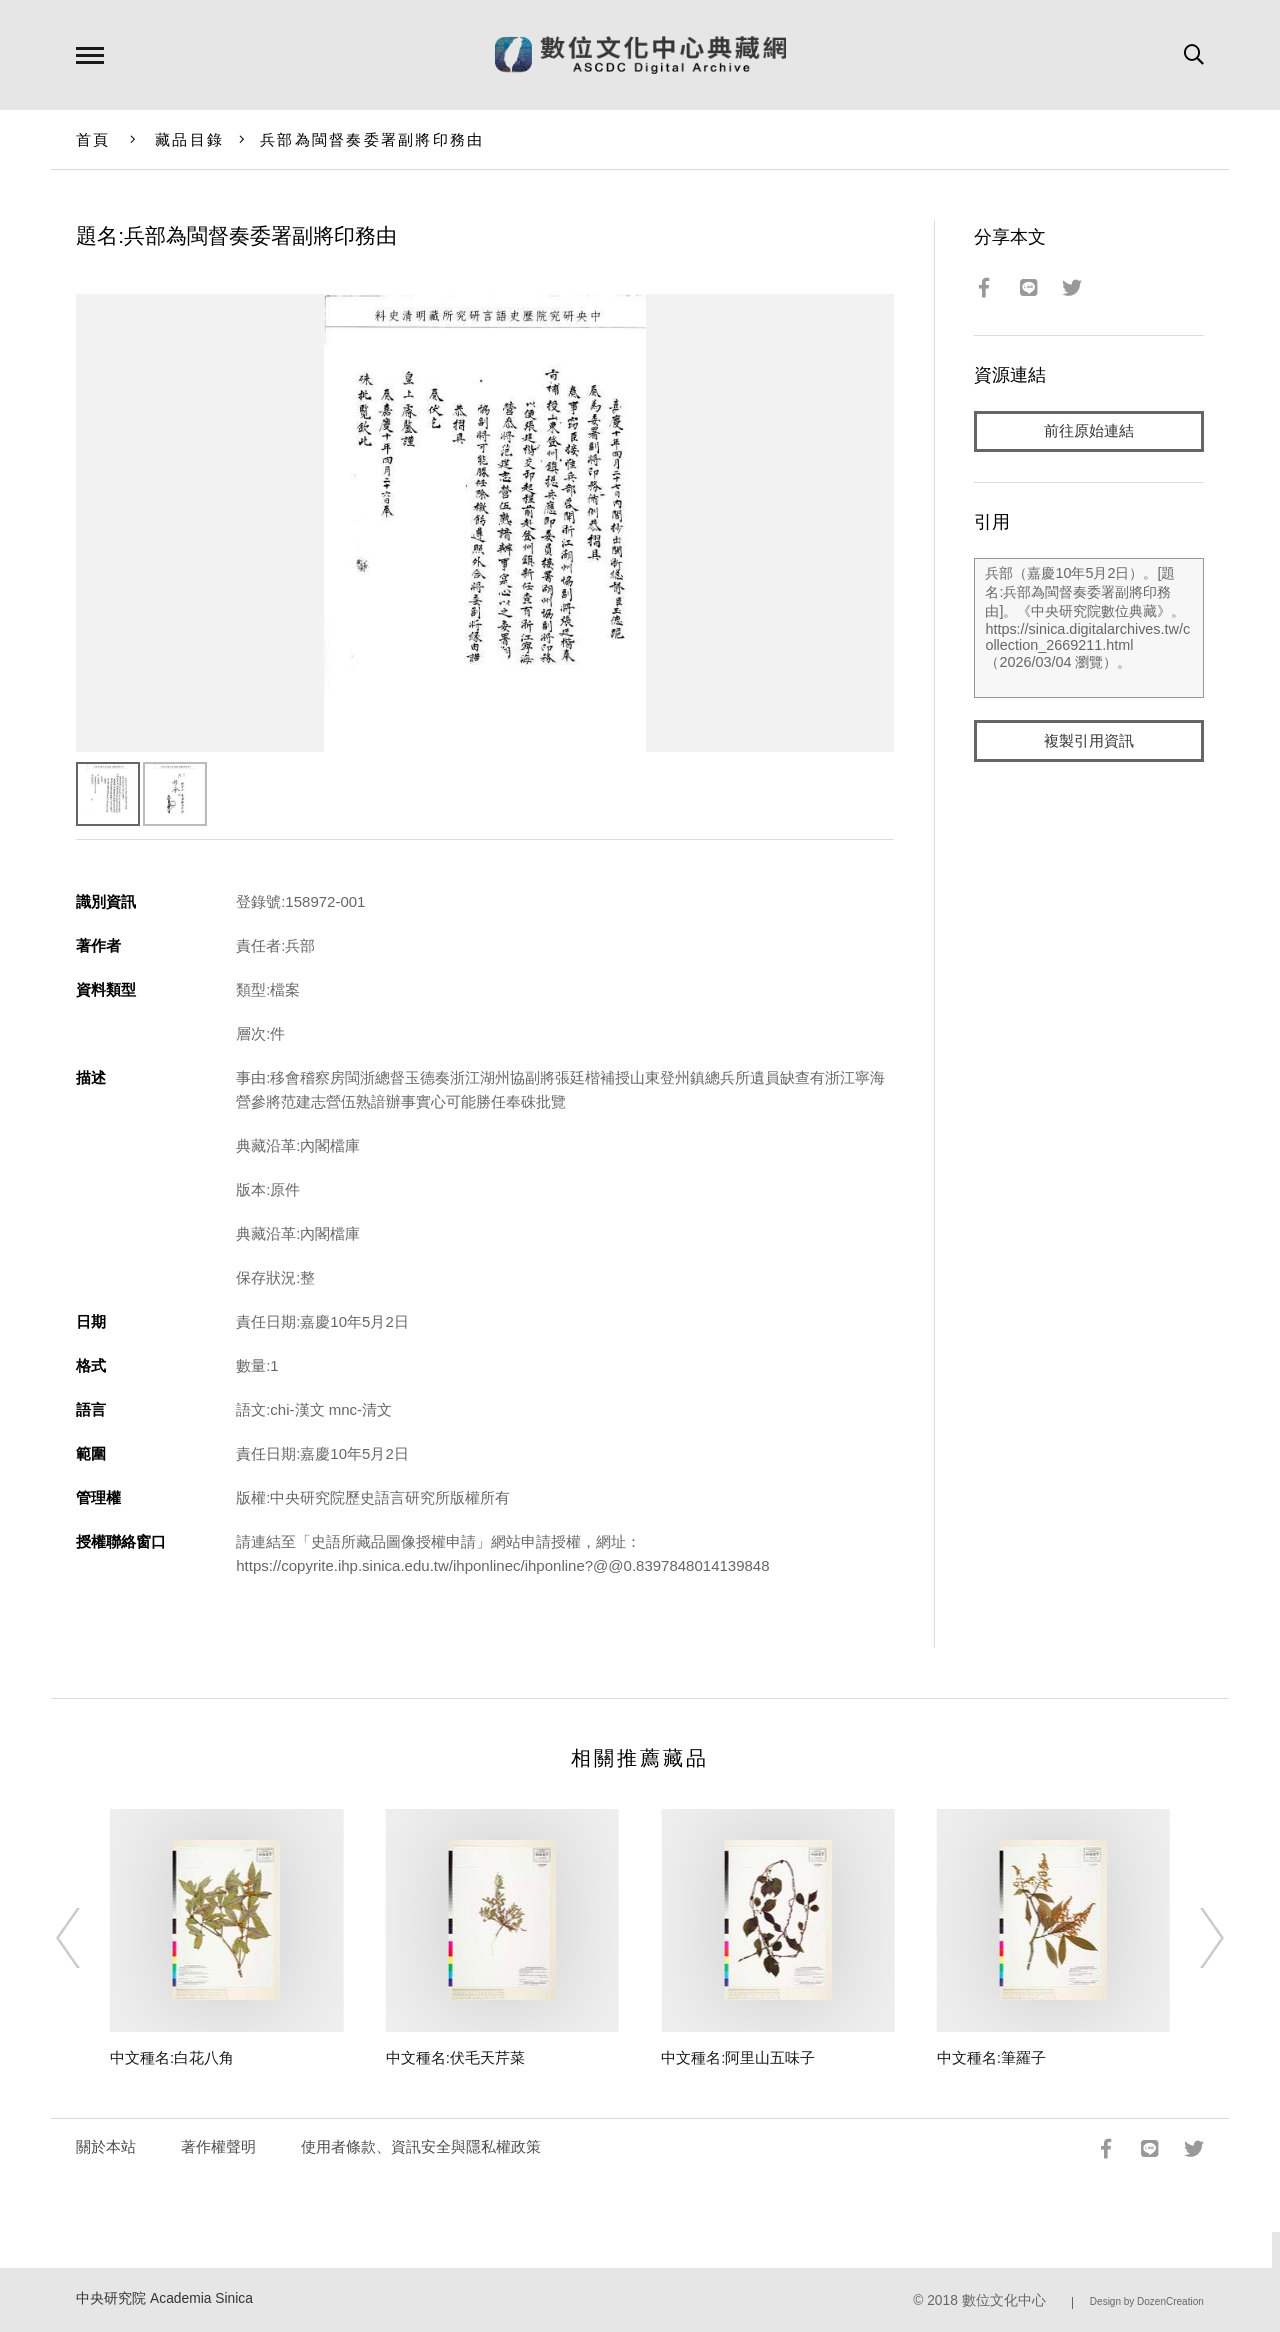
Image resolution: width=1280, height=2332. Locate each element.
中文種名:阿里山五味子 (738, 2057)
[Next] (1194, 1938)
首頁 (93, 139)
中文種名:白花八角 (172, 2057)
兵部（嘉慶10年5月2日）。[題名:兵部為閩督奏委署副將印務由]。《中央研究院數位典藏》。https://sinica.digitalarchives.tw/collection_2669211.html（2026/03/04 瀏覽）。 (1088, 629)
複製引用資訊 (1089, 741)
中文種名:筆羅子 (991, 2057)
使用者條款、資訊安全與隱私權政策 (421, 2146)
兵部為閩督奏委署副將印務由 (372, 139)
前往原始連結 (1089, 431)
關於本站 (106, 2146)
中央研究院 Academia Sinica (164, 2298)
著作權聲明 (218, 2146)
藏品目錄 (189, 139)
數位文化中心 (1004, 2300)
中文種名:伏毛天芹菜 (455, 2057)
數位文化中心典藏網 (640, 55)
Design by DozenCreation (1147, 2301)
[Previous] (86, 1938)
